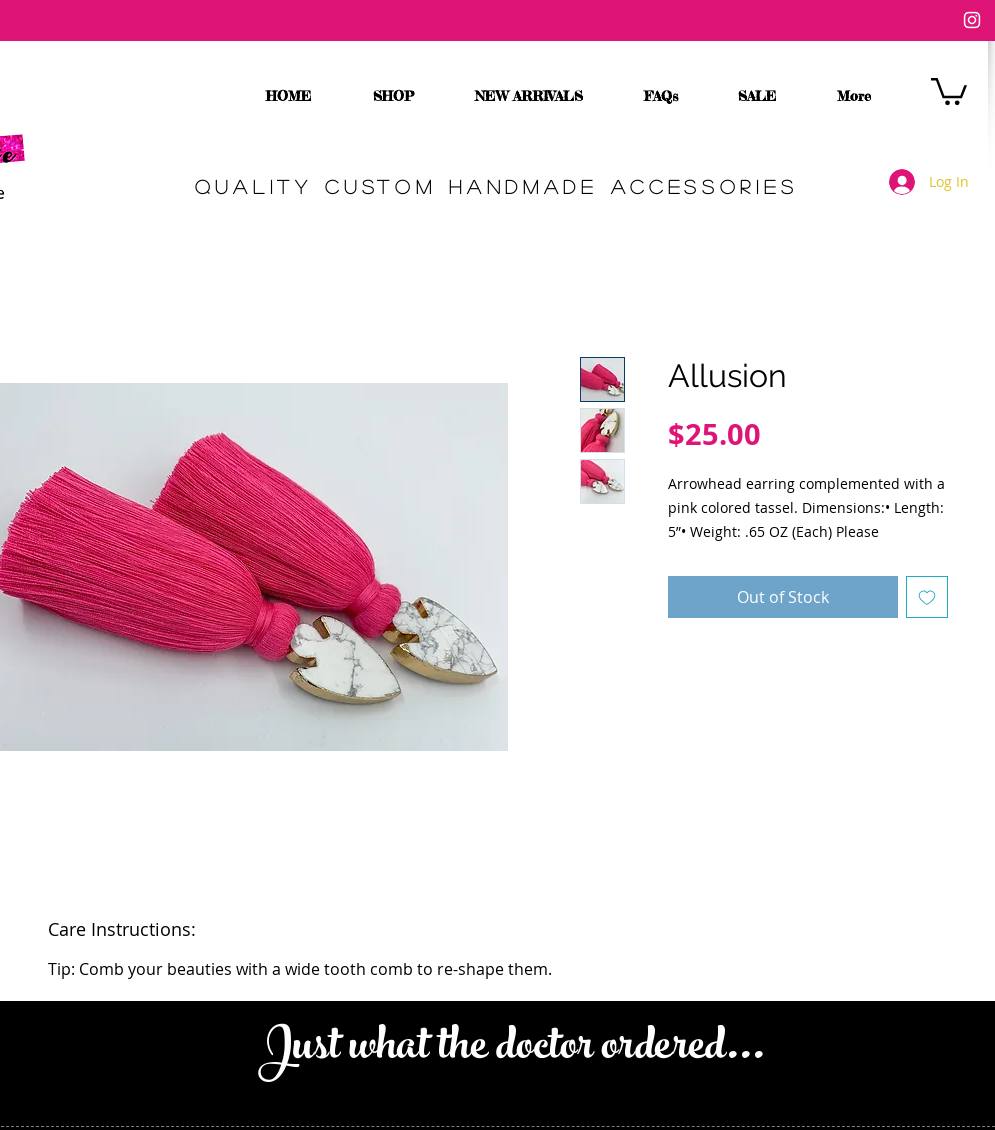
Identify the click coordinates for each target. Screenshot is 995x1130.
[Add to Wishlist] (927, 597)
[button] (949, 90)
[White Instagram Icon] (972, 20)
